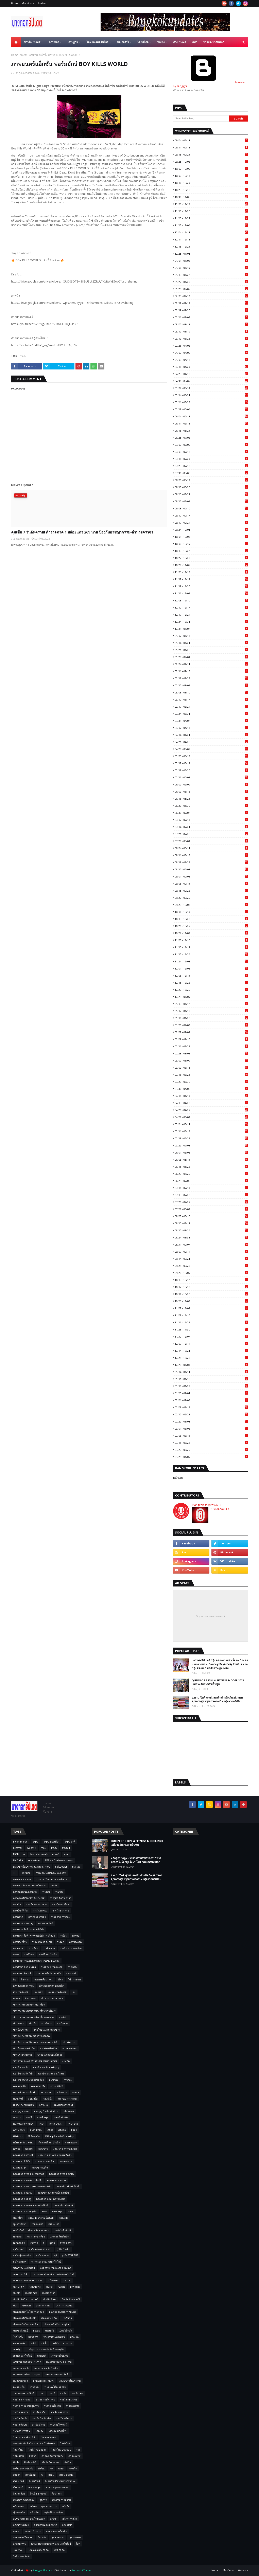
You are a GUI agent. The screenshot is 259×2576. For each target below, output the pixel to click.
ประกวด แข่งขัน (64, 2305)
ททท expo (57, 2211)
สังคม (51, 2475)
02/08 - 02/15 (211, 1407)
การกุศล (59, 1891)
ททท (44, 2211)
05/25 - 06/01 (211, 1145)
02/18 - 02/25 (211, 678)
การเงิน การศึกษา (61, 1904)
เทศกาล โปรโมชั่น (59, 2236)
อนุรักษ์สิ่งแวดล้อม (53, 2512)
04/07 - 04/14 (211, 728)
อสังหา (53, 2518)
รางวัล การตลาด (22, 2399)
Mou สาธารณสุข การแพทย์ (44, 1854)
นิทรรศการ (18, 2286)
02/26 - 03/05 (211, 317)
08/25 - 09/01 (211, 869)
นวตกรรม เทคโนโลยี (24, 2268)
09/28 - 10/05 (211, 1273)
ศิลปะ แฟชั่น (30, 2462)
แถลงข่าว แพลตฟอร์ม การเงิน (53, 2192)
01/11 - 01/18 (211, 1379)
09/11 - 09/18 (211, 147)
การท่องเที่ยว (20, 1942)
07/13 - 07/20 (211, 1195)
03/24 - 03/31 (211, 713)
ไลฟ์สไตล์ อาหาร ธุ (61, 2449)
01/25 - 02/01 (211, 1393)
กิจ (14, 1979)
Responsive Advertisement (210, 1616)
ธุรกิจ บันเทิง (63, 2249)
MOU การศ (19, 1854)
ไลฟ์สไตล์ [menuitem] (143, 42)
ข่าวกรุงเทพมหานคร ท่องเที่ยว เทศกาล (33, 2017)
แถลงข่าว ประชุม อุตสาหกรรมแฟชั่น (32, 2186)
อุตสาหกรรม (57, 2537)
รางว (41, 2393)
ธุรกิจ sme (18, 2249)
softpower (61, 1866)
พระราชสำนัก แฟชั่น (54, 2337)
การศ (16, 1954)
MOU (54, 1848)
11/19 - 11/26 (211, 586)
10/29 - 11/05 (211, 565)
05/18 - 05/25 (211, 1138)
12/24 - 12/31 (211, 621)
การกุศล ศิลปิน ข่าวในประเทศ (29, 1898)
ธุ (43, 2243)
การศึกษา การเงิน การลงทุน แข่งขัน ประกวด (36, 1960)
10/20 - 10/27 (211, 926)
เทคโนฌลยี (37, 2224)
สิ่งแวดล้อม (19, 2493)
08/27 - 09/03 (211, 501)
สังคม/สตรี (34, 2481)
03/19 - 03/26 (211, 338)
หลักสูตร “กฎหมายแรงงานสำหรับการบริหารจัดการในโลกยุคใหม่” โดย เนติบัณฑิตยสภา (136, 1860)
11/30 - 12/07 (211, 1336)
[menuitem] (16, 42)
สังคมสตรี (18, 2487)
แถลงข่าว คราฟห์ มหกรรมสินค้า (55, 2155)
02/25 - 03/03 (211, 685)
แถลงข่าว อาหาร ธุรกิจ (25, 2211)
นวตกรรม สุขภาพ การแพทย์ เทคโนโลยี (53, 2274)
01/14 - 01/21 (211, 643)
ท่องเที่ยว (18, 2217)
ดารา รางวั (19, 2130)
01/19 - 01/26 (211, 1018)
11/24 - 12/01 (211, 961)
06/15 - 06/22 (211, 1166)
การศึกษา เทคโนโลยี (52, 1967)
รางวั (52, 2393)
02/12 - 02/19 (211, 303)
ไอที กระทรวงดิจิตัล (38, 2550)
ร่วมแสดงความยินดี (23, 2393)
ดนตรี (29, 2117)
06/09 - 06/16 (211, 791)
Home (14, 3)
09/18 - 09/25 (211, 154)
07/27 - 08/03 (211, 1209)
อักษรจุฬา (67, 2525)
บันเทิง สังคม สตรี (71, 2299)
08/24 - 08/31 (211, 1237)
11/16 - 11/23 (211, 1322)
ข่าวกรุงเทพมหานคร (52, 1998)
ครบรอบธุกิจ (19, 2086)
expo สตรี (70, 1841)
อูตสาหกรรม (19, 2543)
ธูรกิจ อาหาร (19, 2261)
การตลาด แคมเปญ (23, 1923)
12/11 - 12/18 (211, 239)
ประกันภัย (67, 2318)
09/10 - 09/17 (211, 515)
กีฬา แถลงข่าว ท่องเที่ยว (52, 1986)
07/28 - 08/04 (211, 841)
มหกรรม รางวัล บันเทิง (46, 2368)
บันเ (15, 2305)
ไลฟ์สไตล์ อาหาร (37, 2449)
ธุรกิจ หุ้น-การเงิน (22, 2255)
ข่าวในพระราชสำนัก (24, 2048)
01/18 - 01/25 (211, 1386)
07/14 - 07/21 (211, 827)
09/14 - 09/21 (211, 1258)
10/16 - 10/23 (211, 183)
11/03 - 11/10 (211, 940)
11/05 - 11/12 (211, 572)
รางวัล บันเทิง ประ (41, 2418)
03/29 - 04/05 (211, 1457)
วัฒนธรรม (18, 2456)
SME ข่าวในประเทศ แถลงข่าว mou (31, 1866)
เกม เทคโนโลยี (21, 1992)
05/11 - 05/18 (211, 1131)
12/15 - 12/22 (211, 982)
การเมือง (33, 1948)
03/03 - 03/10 (211, 692)
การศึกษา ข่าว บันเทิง (24, 1967)
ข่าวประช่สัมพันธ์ (48, 2048)
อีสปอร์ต (42, 2537)
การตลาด (18, 1917)
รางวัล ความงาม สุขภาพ (26, 2406)
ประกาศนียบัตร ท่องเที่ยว (26, 2324)
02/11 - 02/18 (211, 671)
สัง (42, 2475)
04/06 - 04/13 (211, 1096)
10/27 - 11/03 (211, 933)
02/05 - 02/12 (211, 296)
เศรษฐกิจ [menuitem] (73, 42)
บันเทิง (23, 55)
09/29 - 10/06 (211, 905)
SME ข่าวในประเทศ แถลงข (59, 1860)
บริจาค (49, 2286)
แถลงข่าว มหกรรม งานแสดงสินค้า (31, 2205)
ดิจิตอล (62, 2130)
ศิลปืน (41, 2468)
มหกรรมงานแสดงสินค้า (57, 2374)
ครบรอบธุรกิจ (38, 2086)
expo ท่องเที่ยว (51, 1841)
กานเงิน (46, 1891)
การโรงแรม (49, 1948)
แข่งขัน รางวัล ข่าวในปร (51, 2073)
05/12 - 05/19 (211, 763)
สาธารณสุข (34, 2487)
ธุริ (55, 2255)
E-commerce (20, 1841)
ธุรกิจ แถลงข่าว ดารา (40, 2249)
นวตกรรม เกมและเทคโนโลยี (46, 2261)
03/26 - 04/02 (211, 345)
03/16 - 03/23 (211, 1074)
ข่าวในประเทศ (21, 2029)
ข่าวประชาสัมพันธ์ (22, 2054)
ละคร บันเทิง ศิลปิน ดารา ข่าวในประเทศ (34, 2443)
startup (76, 1866)
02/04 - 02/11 (211, 664)
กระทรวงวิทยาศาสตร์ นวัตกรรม (29, 1885)
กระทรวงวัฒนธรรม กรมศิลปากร (52, 1879)
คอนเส (75, 2092)
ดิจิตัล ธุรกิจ (34, 2136)
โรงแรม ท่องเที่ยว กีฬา (24, 2437)
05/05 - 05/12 (211, 756)
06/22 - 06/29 (211, 1174)
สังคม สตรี (18, 2481)
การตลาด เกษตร (37, 1917)
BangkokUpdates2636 (26, 73)
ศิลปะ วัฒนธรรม (50, 2462)
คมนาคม (53, 2080)
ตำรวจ (16, 2149)
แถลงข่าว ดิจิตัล (21, 2161)
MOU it (66, 1848)
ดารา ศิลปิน (36, 2130)
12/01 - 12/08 (211, 968)
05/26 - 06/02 (211, 777)
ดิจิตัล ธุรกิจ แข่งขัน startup (59, 2136)
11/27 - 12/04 (211, 225)
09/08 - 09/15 (211, 883)
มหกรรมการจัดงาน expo (26, 2374)
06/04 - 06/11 (211, 416)
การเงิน (17, 1904)
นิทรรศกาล (35, 2286)
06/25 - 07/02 (211, 437)
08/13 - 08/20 (211, 487)
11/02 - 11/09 (211, 1308)
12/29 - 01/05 (211, 997)
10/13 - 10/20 (211, 919)
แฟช (33, 2343)
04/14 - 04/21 (211, 735)
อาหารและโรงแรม (23, 2537)
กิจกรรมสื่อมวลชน (43, 1979)
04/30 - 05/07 (211, 381)
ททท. (71, 2211)
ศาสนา (32, 2456)
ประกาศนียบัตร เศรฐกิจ (56, 2324)
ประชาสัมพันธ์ (20, 2330)
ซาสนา (17, 2117)
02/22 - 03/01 (211, 1421)
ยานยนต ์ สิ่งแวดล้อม (55, 2387)
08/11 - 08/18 (211, 855)
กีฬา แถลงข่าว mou (23, 1986)
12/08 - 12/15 (211, 975)
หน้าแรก (178, 1478)
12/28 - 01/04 (211, 1365)
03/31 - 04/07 (211, 721)
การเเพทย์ (71, 1973)
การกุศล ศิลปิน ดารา (60, 1898)
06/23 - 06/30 (211, 806)
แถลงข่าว (43, 2149)
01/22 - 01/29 (211, 282)
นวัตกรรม (53, 2280)
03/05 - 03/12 (211, 324)
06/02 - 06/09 (211, 784)
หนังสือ (65, 2506)
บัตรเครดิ (75, 2286)
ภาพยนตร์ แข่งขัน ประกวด (27, 2362)
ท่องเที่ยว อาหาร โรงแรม (41, 2217)
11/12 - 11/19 (211, 579)
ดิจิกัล (50, 2130)
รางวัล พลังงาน (64, 2418)
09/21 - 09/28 (211, 1266)
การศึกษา (29, 1954)
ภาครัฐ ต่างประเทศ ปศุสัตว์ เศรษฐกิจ (44, 2349)
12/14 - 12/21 (211, 1351)
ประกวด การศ (43, 2305)
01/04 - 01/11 (211, 1372)
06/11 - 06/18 (211, 423)
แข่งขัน (66, 2061)
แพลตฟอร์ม (19, 2343)
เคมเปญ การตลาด (67, 2098)
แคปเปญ (43, 2105)
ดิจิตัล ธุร (17, 2136)
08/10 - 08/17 (211, 1223)
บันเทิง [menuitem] (161, 42)
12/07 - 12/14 (211, 1343)
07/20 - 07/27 (211, 1202)
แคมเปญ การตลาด (63, 2105)
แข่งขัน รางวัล (20, 2067)
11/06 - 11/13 (211, 204)
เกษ (73, 1992)
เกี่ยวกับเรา (28, 3)
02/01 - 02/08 (211, 1400)
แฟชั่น (44, 2343)
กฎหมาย (26, 1873)
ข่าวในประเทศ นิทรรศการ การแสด (31, 2036)
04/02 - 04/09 (211, 353)
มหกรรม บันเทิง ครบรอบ (59, 2362)
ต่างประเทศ (71, 2142)
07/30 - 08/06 (211, 473)
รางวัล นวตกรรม (59, 2412)
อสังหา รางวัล (69, 2518)
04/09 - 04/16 (211, 360)
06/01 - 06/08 (211, 1152)
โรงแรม (39, 2431)
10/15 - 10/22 (211, 551)
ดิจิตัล (74, 2130)
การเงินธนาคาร (60, 1910)
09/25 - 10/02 (211, 161)
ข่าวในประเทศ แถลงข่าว (47, 2029)
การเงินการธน (40, 1910)
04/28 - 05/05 (211, 749)
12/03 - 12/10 (211, 600)
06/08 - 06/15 (211, 1159)
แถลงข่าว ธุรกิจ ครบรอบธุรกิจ (28, 2174)
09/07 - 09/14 (211, 1251)
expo (35, 1841)
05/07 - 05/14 (211, 388)
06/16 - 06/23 (211, 798)
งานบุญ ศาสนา (21, 2111)
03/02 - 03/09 (211, 1060)
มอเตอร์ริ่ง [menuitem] (123, 42)
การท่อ (75, 1935)
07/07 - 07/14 (211, 820)
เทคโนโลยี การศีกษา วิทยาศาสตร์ (31, 2230)
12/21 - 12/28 (211, 1358)
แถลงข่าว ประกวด (56, 2180)
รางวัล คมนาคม (68, 2399)
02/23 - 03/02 (211, 1053)
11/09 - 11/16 (211, 1315)
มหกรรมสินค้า (20, 2380)
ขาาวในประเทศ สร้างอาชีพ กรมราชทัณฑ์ (35, 2061)
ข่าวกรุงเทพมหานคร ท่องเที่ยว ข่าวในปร (34, 2011)
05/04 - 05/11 (211, 1124)
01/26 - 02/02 (211, 1025)
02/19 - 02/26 (211, 310)
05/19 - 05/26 (211, 770)
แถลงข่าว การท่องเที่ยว (65, 2149)
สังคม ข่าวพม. (66, 2475)
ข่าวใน (32, 2023)
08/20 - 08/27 (211, 494)
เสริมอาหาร (19, 2506)
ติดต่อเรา (43, 3)
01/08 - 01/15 (211, 268)
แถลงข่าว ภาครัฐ (22, 2199)
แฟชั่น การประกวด (62, 2343)
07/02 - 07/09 (211, 445)
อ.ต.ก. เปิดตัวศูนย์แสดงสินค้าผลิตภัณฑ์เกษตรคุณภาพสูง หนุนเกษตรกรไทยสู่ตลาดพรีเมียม (217, 1699)
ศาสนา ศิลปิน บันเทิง (52, 2456)
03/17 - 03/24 (211, 706)
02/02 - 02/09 (211, 1032)
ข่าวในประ (62, 2023)
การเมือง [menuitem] (54, 42)
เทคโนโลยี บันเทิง (63, 2230)
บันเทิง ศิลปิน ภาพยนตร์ (25, 2299)
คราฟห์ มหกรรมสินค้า (24, 2092)
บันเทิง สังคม (49, 2299)
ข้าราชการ (30, 1998)
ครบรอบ (68, 2080)
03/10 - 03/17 (211, 699)
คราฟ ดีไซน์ (56, 2086)
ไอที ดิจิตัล (59, 2550)
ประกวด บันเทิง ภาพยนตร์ (62, 2312)
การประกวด (75, 1942)
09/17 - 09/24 (211, 522)
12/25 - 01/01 (211, 253)
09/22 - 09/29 (211, 898)
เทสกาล (34, 2243)
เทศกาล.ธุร (19, 2243)
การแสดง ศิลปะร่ (22, 1973)
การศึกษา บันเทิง (48, 1954)
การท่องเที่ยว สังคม (42, 1942)
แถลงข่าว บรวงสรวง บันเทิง (27, 2180)
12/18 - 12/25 (211, 246)
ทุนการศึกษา (20, 2224)
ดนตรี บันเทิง (61, 2117)
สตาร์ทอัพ (30, 2475)
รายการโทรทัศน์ (21, 2431)
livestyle (31, 1848)
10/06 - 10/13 (211, 912)
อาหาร (16, 2531)
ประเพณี (49, 2330)
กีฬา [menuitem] (194, 42)
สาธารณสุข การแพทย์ (57, 2487)
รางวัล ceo (77, 2393)
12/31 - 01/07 (211, 629)
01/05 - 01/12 (211, 1004)
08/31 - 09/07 (211, 1244)
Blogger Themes (42, 2570)
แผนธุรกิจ (33, 2337)
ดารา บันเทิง (56, 2123)
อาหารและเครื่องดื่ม (56, 2531)
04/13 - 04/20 (211, 1103)
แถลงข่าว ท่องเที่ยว (45, 2161)
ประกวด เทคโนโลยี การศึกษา (28, 2312)
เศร (51, 2468)
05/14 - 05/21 (211, 395)
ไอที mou (18, 2550)
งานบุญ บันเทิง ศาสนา (46, 2111)
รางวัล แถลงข (20, 2412)
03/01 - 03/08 (211, 1428)
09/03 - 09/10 (211, 508)
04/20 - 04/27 (211, 1110)
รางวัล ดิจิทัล (72, 2406)
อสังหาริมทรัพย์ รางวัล (45, 2525)
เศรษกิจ (73, 2468)
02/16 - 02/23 (211, 1046)
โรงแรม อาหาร (49, 2437)
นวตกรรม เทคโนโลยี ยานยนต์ (55, 2268)
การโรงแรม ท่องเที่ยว (71, 1948)
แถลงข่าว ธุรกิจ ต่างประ (61, 2174)
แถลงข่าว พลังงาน (22, 2192)
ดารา (41, 2123)
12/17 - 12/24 (211, 614)
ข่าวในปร (46, 2023)
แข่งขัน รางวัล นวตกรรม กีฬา (28, 2080)
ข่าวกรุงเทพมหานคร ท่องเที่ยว (29, 2004)
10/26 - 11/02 (211, 1301)
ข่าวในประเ (69, 2042)
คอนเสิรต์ (18, 2098)
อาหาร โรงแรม (33, 2531)
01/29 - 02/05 (211, 289)
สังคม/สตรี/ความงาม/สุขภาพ (60, 2481)
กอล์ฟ (54, 1885)
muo (66, 1854)
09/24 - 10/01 (211, 529)
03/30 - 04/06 (211, 1089)
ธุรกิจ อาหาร (42, 2255)
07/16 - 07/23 (211, 459)
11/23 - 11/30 (211, 1329)
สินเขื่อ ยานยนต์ (38, 2493)
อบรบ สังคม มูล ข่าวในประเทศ (29, 2518)
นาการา (67, 2280)
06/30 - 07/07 (211, 813)
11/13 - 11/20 (211, 211)
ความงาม (46, 2092)
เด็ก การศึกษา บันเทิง (49, 2142)
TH (14, 1873)
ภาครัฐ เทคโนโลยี (22, 2355)
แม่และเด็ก (18, 2387)
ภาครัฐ (16, 2349)
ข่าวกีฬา (63, 2017)
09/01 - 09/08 (211, 876)
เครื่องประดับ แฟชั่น (23, 2105)
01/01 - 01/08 (211, 260)
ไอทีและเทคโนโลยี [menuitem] (97, 42)
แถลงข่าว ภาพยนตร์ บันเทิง (50, 2199)
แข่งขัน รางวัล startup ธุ (46, 2067)
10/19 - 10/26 (211, 1294)
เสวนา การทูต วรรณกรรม (43, 2506)
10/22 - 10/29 (211, 558)
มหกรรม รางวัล (21, 2368)
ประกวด (26, 2305)
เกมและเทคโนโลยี (57, 1992)
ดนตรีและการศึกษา (23, 2123)
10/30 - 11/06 (211, 197)
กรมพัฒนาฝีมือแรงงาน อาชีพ (51, 1873)
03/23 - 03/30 (211, 1082)
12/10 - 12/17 (211, 607)
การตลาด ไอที (45, 1923)
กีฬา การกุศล (74, 1979)
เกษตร (16, 1998)
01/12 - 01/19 (211, 1011)
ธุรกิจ (52, 2243)
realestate (34, 1860)
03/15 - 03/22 (211, 1443)
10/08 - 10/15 (211, 544)
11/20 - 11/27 (211, 218)
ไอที (78, 2543)
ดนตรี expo (43, 2117)
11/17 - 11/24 (211, 954)
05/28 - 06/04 (211, 409)
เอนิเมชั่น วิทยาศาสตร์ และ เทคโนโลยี (51, 2543)
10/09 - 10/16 (211, 176)
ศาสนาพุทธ (74, 2456)
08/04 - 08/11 (211, 848)
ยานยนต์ (34, 2387)
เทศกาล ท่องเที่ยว (36, 2236)
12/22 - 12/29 (211, 990)
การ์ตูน (63, 1935)
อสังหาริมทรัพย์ (21, 2525)
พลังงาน (74, 2337)
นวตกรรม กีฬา (20, 2274)
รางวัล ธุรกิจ (39, 2412)
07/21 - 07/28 (211, 834)
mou (43, 1848)
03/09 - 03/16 (211, 1067)
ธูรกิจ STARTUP (70, 2255)
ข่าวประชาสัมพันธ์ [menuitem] (213, 42)
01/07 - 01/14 (211, 636)
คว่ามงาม (62, 2092)
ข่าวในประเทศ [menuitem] (32, 42)
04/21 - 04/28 (211, 742)
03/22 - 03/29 (211, 1450)
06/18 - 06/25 (211, 430)
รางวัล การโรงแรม (45, 2399)
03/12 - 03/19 (211, 331)
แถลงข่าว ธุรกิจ (40, 2167)
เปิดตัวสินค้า (65, 2330)
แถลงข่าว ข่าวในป (23, 2155)
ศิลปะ (16, 2462)
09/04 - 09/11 (211, 140)
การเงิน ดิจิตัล (20, 1910)
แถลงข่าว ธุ (66, 2161)
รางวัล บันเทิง (20, 2418)
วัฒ (78, 2449)
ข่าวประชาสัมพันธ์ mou (50, 2054)
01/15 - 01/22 (211, 275)
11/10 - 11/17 (211, 947)
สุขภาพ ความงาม (61, 2500)
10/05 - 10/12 (211, 1280)
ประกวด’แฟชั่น (49, 2318)
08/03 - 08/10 (211, 1216)
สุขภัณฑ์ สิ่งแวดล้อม (23, 2500)
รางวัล (63, 2393)
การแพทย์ (18, 1948)
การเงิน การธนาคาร (36, 1904)
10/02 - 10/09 (211, 168)
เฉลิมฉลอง (68, 2111)
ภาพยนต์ (41, 2355)
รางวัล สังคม (38, 2424)
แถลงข (29, 2149)
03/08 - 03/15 (211, 1435)
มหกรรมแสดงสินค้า (43, 2380)
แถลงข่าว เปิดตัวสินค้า (68, 2186)
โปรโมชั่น (18, 2337)
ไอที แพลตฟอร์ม (21, 2556)
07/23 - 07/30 (211, 466)
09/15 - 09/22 (211, 890)
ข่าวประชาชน (70, 2048)
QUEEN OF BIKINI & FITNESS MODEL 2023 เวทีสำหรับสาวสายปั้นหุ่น (218, 1682)
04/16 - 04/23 (211, 367)
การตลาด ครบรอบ (60, 1917)
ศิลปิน (68, 2462)
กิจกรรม (25, 1979)
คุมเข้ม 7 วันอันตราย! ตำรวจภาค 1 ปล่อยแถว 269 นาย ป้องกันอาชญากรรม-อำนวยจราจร (82, 532)
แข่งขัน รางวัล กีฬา (23, 2073)
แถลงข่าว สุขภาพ (63, 2205)
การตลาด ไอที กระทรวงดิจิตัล (28, 1929)
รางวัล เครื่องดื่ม (52, 2406)
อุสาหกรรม (75, 2537)
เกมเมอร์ (38, 1992)
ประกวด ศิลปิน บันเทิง (24, 2318)
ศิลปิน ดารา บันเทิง (23, 2468)
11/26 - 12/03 (211, 593)
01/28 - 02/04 (211, 657)
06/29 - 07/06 (211, 1181)
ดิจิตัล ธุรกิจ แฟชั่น (23, 2142)
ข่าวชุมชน (18, 2023)
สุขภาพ (43, 2500)
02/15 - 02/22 (211, 1414)
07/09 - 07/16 (211, 452)
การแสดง (72, 1967)
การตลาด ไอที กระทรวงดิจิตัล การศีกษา (34, 1935)
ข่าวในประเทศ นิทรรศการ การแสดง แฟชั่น (35, 2042)
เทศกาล (17, 2236)
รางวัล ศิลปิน (20, 2424)
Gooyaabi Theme (81, 2570)
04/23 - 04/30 (211, 374)
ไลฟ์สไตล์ (18, 2449)
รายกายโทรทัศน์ (58, 2424)
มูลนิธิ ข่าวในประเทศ (70, 2380)
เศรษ (61, 2468)
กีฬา (60, 1979)
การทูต (60, 1942)
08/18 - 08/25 (211, 862)
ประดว (36, 2330)
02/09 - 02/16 (211, 1039)
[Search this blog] (201, 118)
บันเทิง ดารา (48, 2293)
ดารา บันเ (73, 2123)
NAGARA (18, 1860)
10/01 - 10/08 (211, 537)
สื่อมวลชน (57, 2493)
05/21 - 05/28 (211, 402)
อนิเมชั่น (34, 2512)
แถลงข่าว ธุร (20, 2167)
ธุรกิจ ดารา (66, 2243)
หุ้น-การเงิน (19, 2512)
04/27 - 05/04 (211, 1117)
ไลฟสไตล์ (65, 2443)
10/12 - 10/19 (211, 1287)
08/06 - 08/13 (211, 480)
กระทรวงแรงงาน (22, 1879)
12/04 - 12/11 (211, 232)
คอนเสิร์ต (33, 2098)
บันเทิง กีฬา (31, 2293)
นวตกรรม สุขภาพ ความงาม (27, 2280)
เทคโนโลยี (53, 2224)
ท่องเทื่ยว (63, 2217)
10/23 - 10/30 (211, 190)
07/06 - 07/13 (211, 1188)
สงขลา (16, 2475)
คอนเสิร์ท (47, 2098)
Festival (17, 1848)
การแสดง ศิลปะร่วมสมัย (48, 1973)
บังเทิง (61, 2286)
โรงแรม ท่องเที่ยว (57, 2431)
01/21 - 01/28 (211, 650)
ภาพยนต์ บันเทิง (59, 2355)
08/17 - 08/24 (211, 1230)
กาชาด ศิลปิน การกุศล (25, 1891)
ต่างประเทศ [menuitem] (179, 42)
